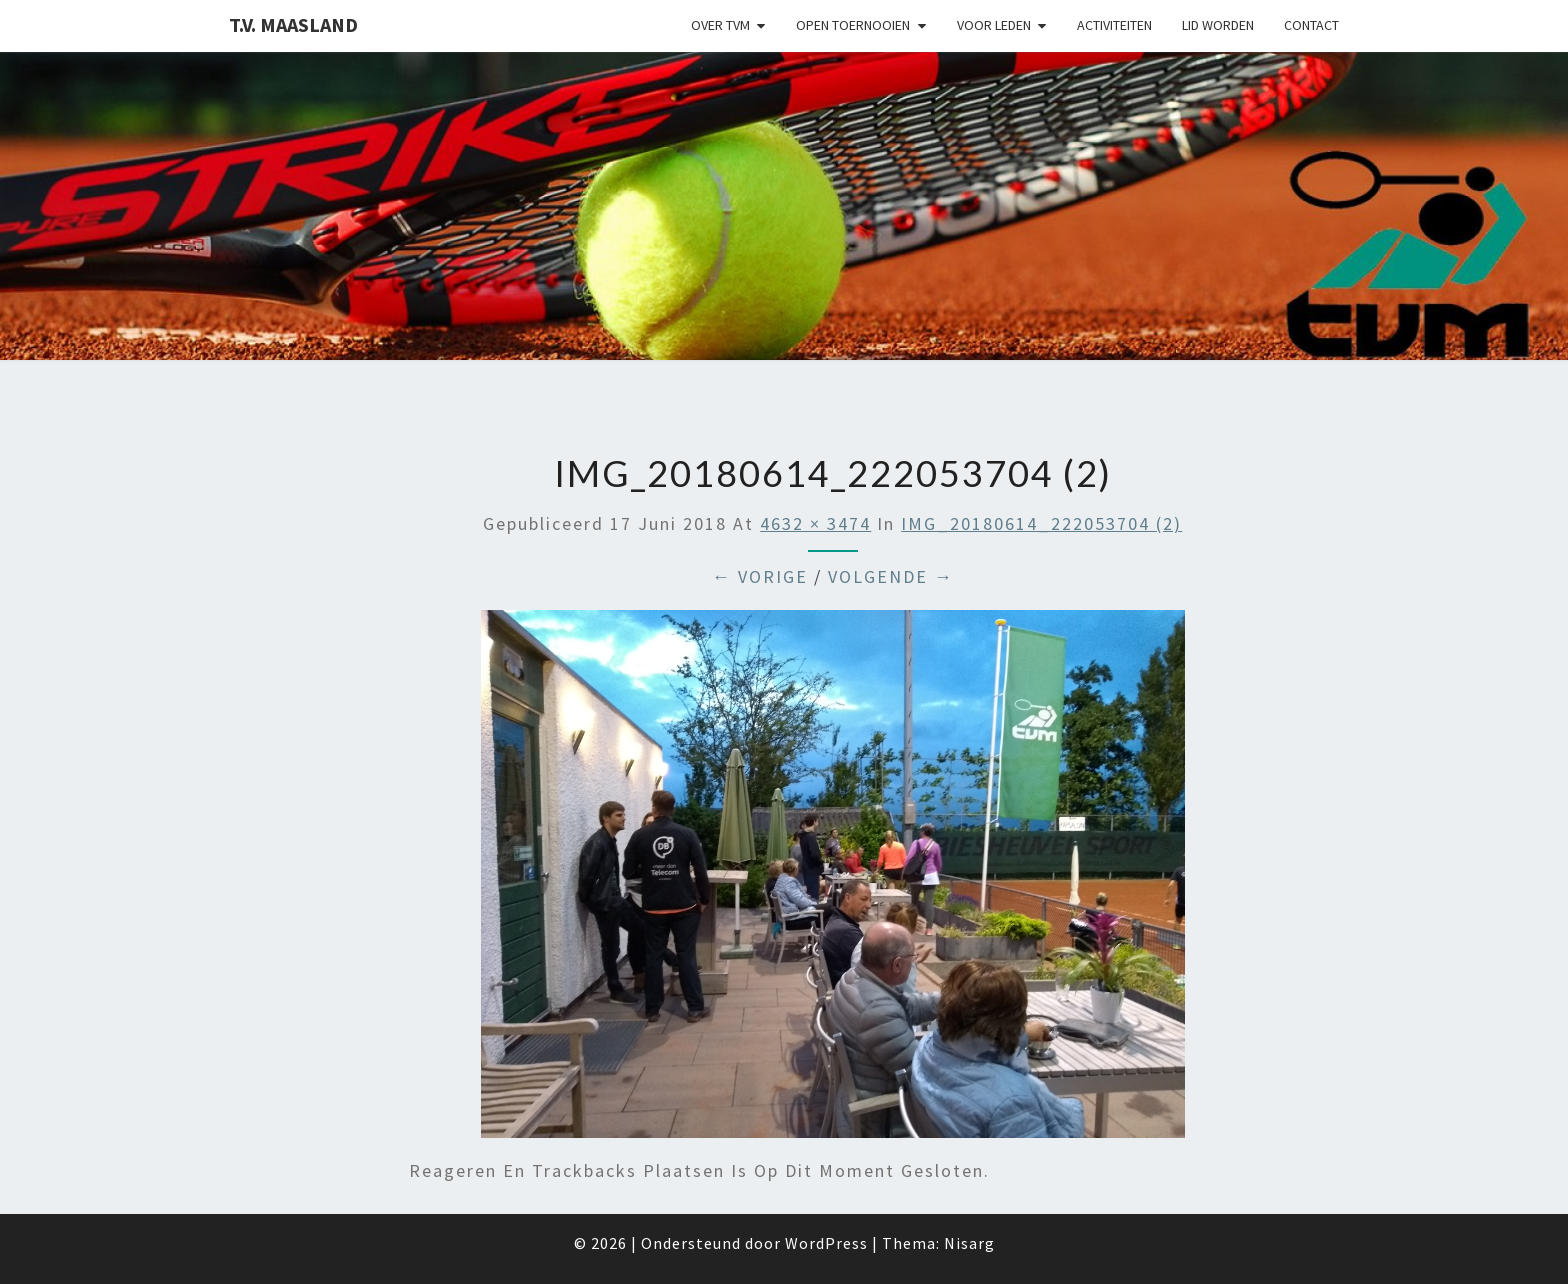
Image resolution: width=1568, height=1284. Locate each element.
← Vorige (760, 576)
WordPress (826, 1243)
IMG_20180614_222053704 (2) (1041, 523)
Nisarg (969, 1243)
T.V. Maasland (293, 24)
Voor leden (994, 25)
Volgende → (891, 576)
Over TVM (720, 25)
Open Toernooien (853, 25)
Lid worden (1218, 25)
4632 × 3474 (815, 523)
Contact (1311, 25)
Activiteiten (1114, 25)
